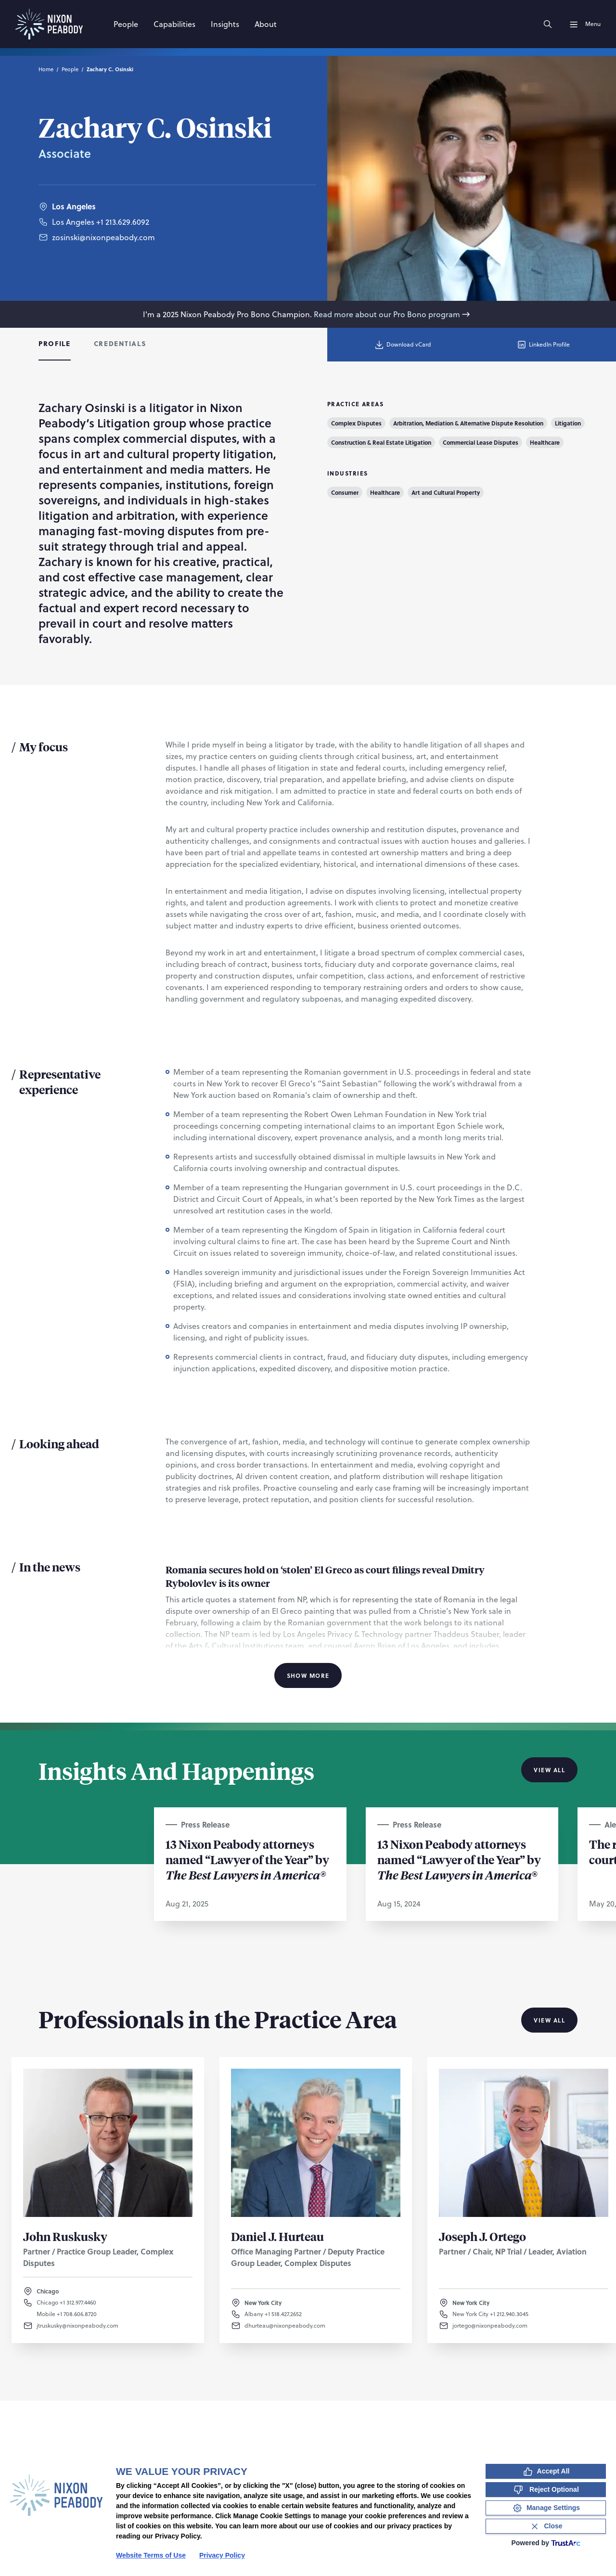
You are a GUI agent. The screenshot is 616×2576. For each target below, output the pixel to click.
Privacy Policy (222, 2555)
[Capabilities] (174, 24)
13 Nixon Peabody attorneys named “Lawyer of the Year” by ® (459, 1859)
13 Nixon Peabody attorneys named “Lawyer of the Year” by (247, 1859)
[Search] (547, 24)
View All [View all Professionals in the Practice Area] (549, 2020)
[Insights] (225, 24)
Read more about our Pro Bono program (393, 314)
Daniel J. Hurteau (277, 2236)
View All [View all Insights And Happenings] (549, 1769)
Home (45, 69)
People (70, 69)
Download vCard (402, 344)
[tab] (54, 344)
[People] (126, 24)
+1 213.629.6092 (122, 222)
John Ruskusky (65, 2236)
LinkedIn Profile (543, 344)
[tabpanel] (308, 1042)
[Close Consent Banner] (546, 2526)
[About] (265, 24)
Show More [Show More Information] (308, 1675)
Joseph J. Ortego (482, 2236)
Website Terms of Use (151, 2555)
